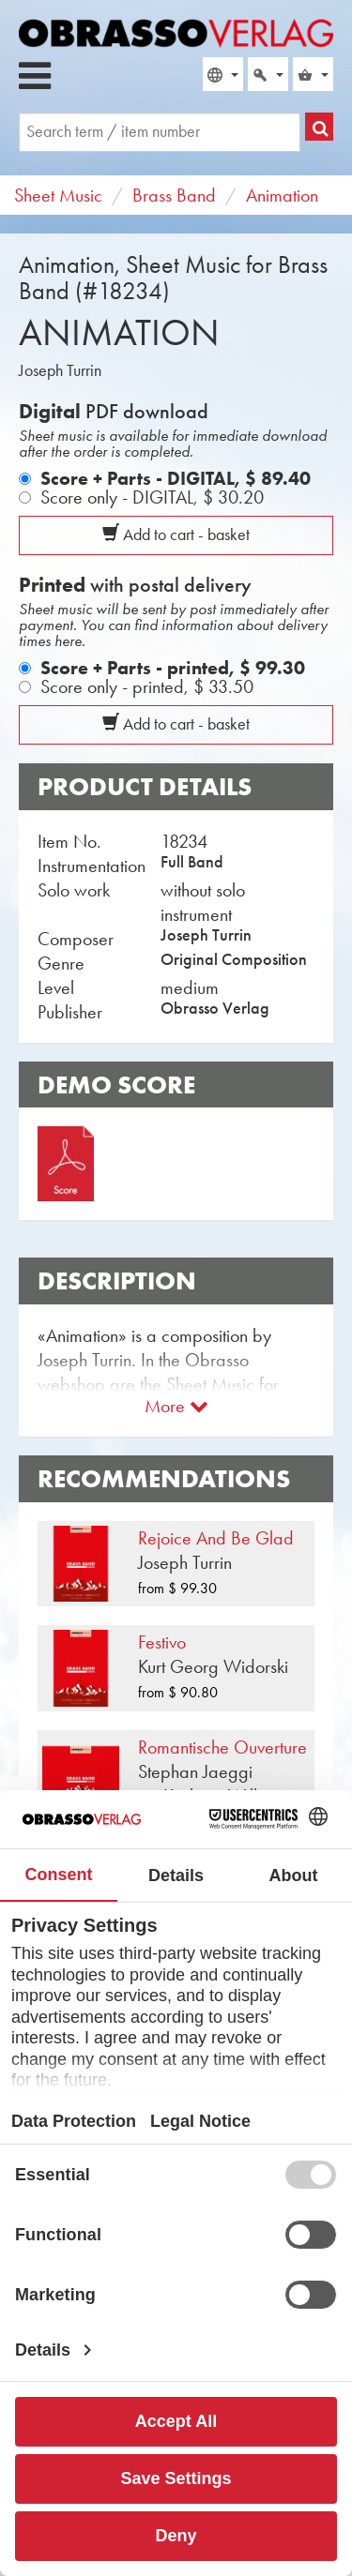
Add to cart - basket (176, 534)
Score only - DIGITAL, (152, 497)
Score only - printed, (146, 686)
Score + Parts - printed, (172, 667)
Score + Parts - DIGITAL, (175, 478)
